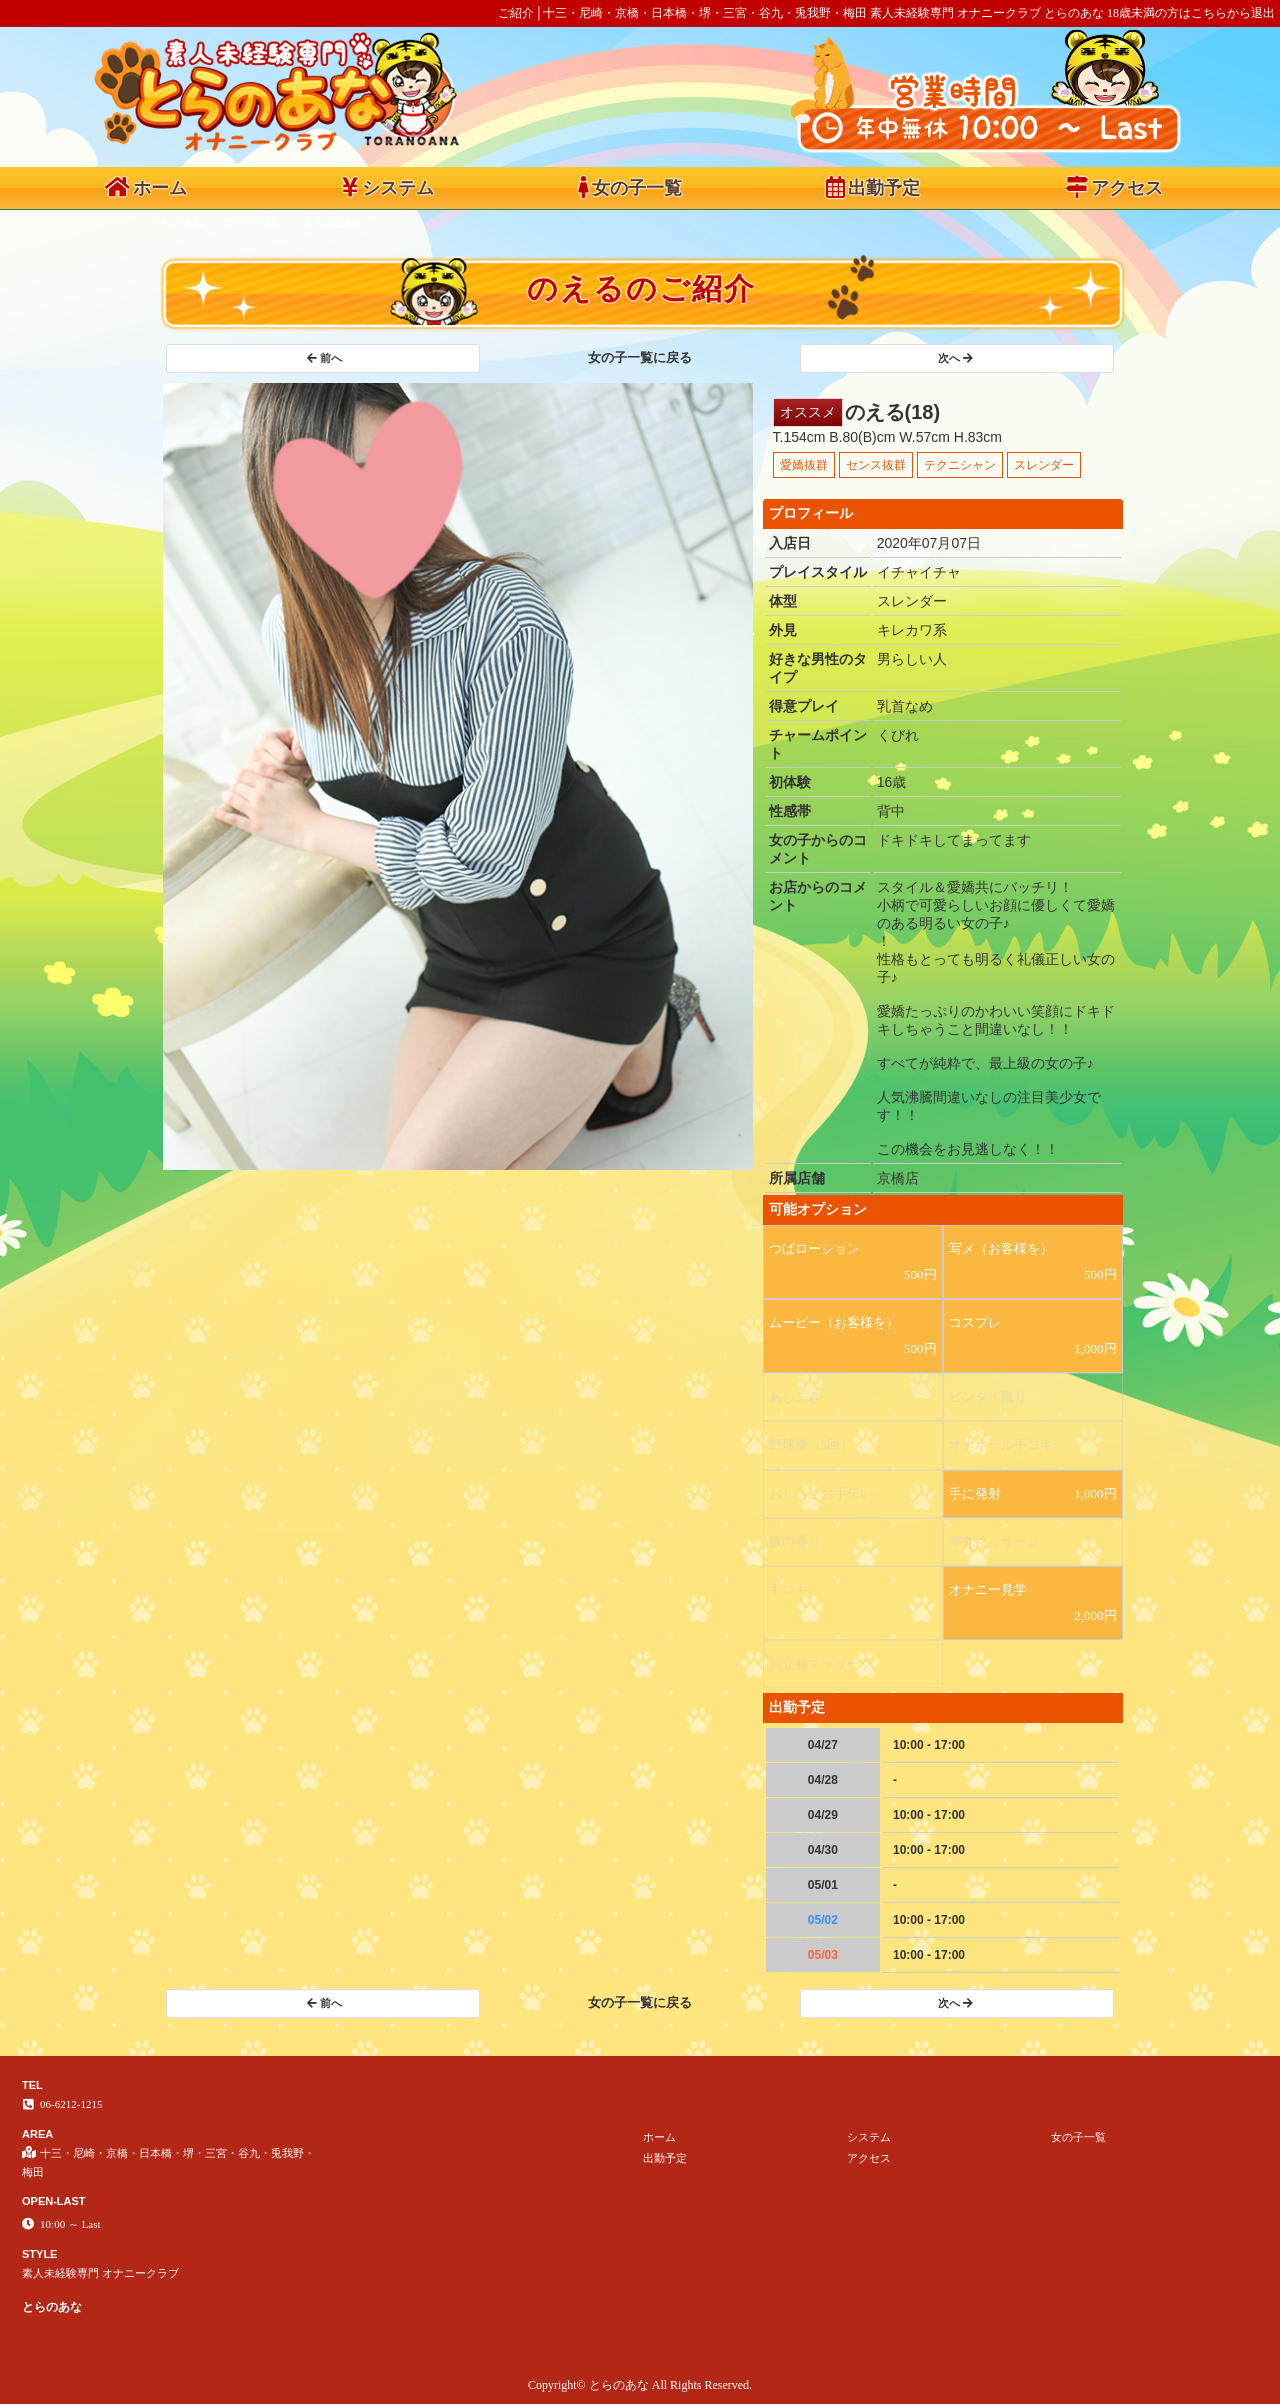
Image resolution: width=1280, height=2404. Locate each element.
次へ (955, 358)
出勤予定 (873, 187)
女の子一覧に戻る (640, 357)
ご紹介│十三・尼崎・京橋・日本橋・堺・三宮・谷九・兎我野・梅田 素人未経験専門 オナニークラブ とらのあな (801, 13)
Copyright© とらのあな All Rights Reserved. (640, 2385)
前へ (324, 358)
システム (388, 187)
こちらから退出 (1233, 13)
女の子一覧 (630, 187)
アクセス (1114, 187)
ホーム (146, 187)
